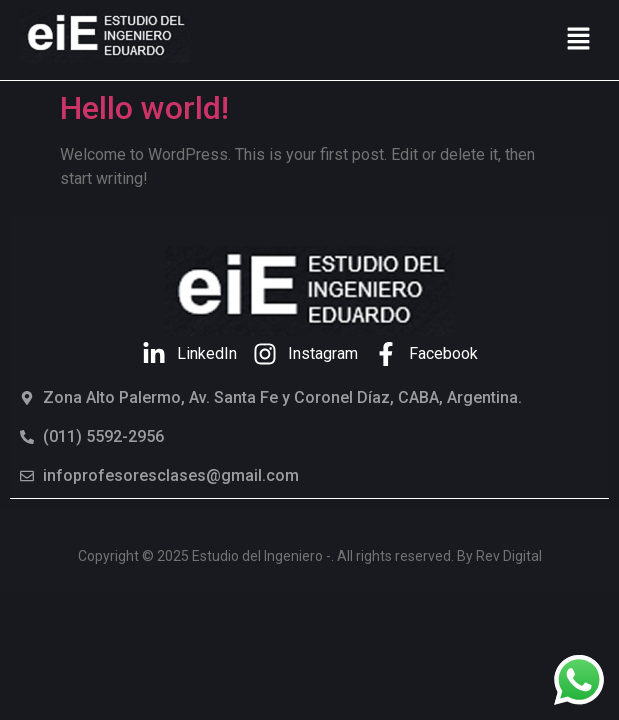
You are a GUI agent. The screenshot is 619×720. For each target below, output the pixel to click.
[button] (579, 40)
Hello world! (144, 108)
